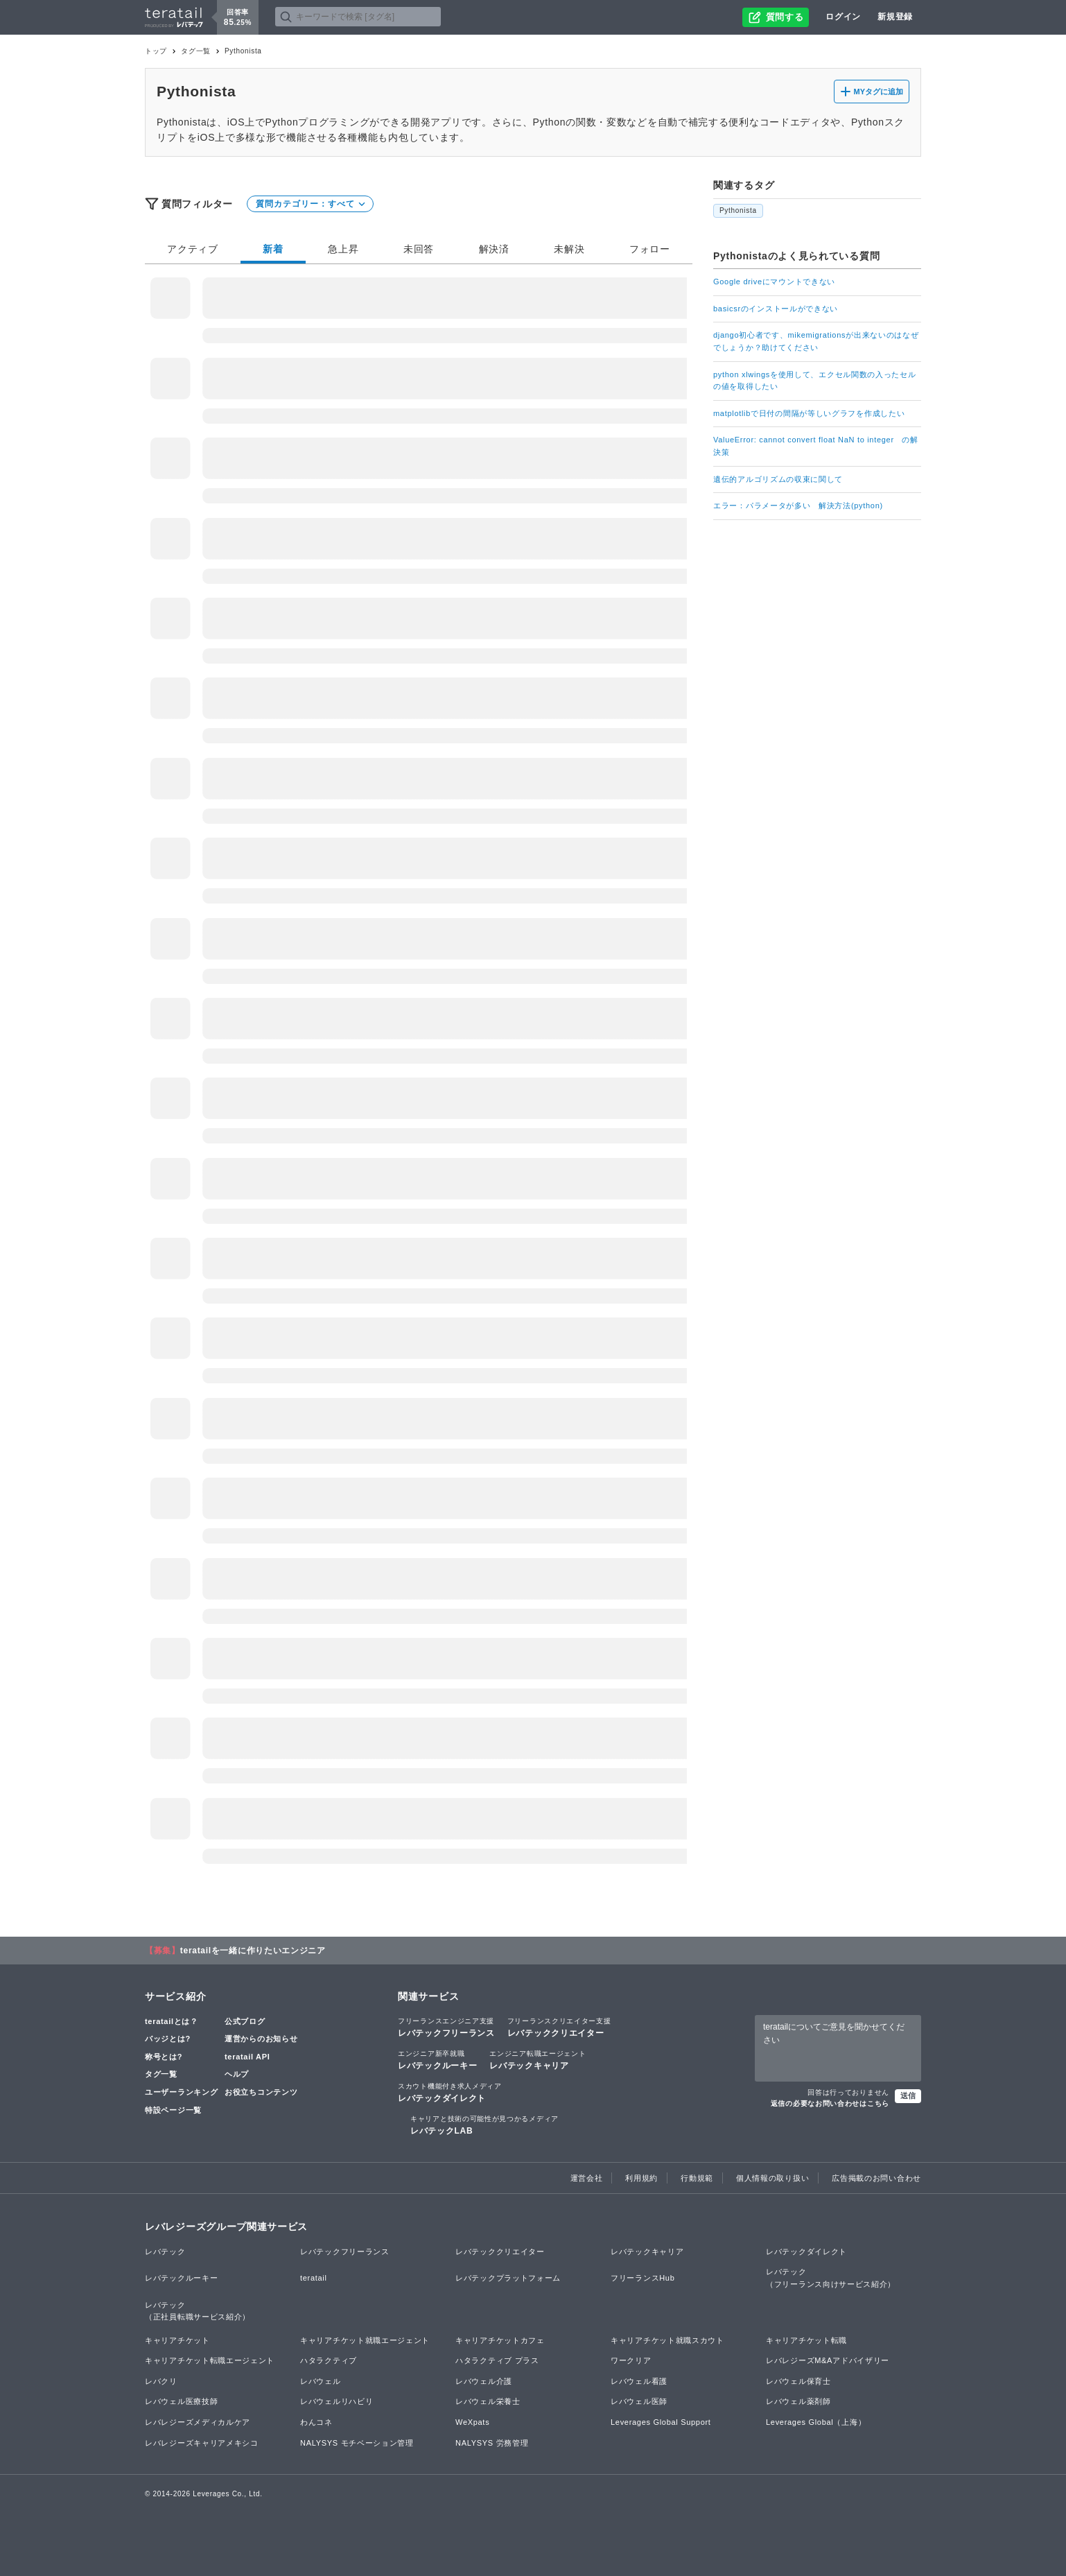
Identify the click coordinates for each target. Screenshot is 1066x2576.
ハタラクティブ (328, 2360)
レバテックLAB (484, 2124)
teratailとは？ (171, 2021)
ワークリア (631, 2360)
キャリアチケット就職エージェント (365, 2340)
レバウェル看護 (639, 2381)
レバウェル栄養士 (488, 2401)
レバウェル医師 (639, 2401)
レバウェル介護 (483, 2381)
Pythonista (738, 210)
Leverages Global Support (661, 2422)
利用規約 (641, 2178)
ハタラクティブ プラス (497, 2360)
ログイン (843, 16)
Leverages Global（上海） (816, 2422)
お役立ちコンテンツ (261, 2092)
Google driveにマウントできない (774, 281)
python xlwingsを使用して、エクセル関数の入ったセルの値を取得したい (814, 380)
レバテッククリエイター (559, 2027)
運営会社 (586, 2178)
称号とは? (163, 2056)
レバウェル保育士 (798, 2381)
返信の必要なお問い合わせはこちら (830, 2103)
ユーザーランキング (181, 2092)
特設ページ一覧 (173, 2110)
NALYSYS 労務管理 (491, 2443)
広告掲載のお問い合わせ (876, 2178)
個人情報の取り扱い (772, 2178)
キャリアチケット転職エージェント (209, 2360)
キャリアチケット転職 (806, 2340)
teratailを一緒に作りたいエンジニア (253, 1950)
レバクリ (161, 2381)
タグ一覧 (196, 51)
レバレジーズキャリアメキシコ (202, 2443)
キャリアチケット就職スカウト (667, 2340)
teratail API (247, 2056)
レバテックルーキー (437, 2059)
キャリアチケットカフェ (500, 2340)
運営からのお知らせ (261, 2038)
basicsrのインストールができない (775, 308)
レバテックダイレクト (450, 2092)
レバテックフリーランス (446, 2027)
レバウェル (320, 2381)
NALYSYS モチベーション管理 (357, 2443)
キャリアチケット (177, 2340)
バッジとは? (168, 2038)
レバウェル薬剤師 (798, 2401)
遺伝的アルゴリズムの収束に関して (778, 479)
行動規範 (697, 2178)
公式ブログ (245, 2021)
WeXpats (472, 2422)
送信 (908, 2095)
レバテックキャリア (537, 2059)
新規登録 (895, 16)
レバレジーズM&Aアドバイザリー (827, 2360)
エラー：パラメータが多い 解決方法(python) (798, 505)
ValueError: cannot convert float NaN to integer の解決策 (815, 445)
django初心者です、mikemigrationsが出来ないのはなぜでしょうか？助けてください (816, 341)
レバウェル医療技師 (181, 2401)
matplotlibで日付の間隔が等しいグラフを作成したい (809, 413)
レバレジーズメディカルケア (197, 2422)
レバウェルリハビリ (336, 2401)
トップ (156, 51)
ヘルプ (237, 2074)
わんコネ (316, 2422)
